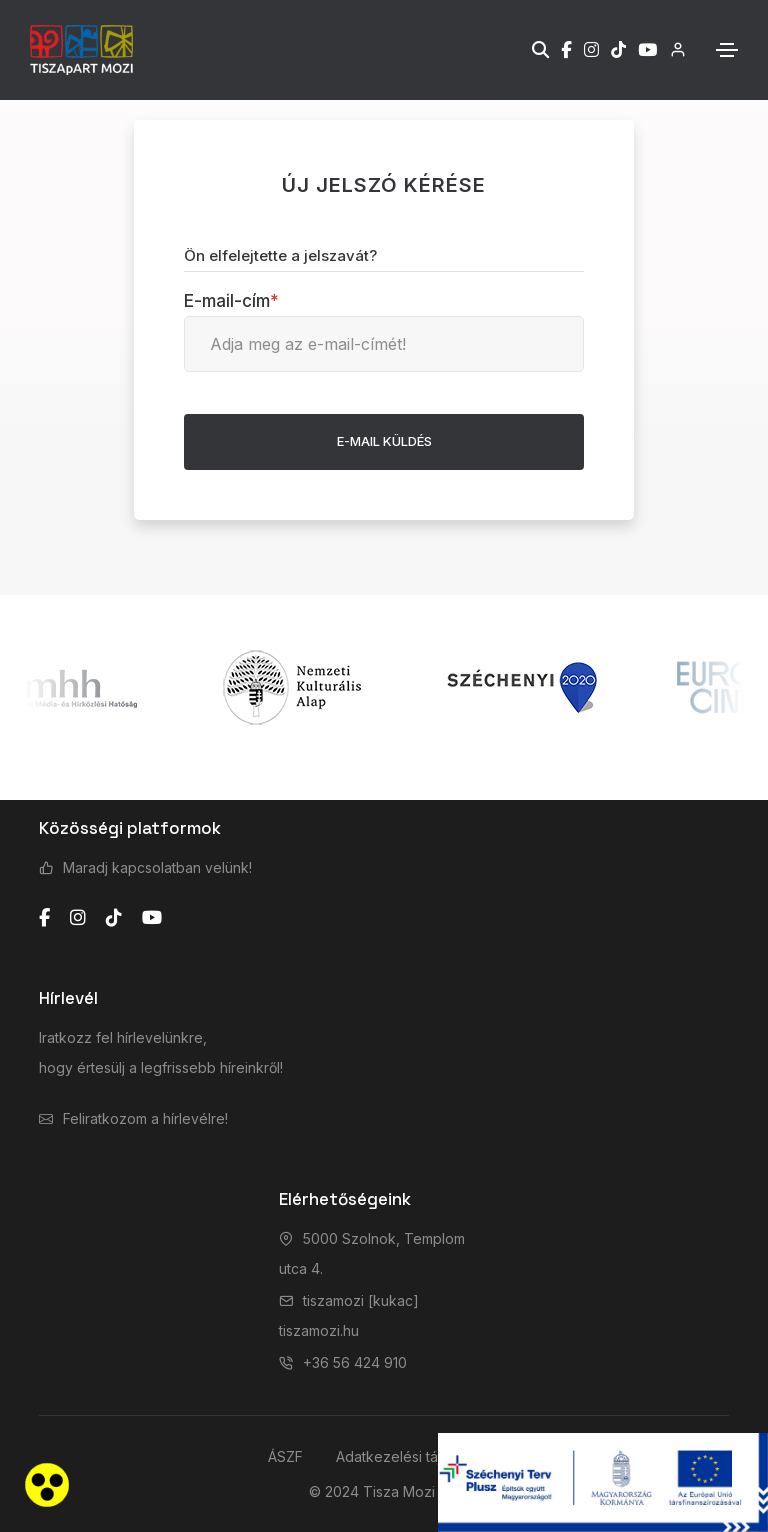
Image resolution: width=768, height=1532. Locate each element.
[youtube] (152, 918)
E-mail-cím (231, 301)
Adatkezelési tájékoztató (418, 1456)
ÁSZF (285, 1456)
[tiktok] (114, 918)
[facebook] (44, 918)
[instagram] (78, 918)
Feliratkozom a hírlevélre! (145, 1118)
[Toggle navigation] (727, 50)
